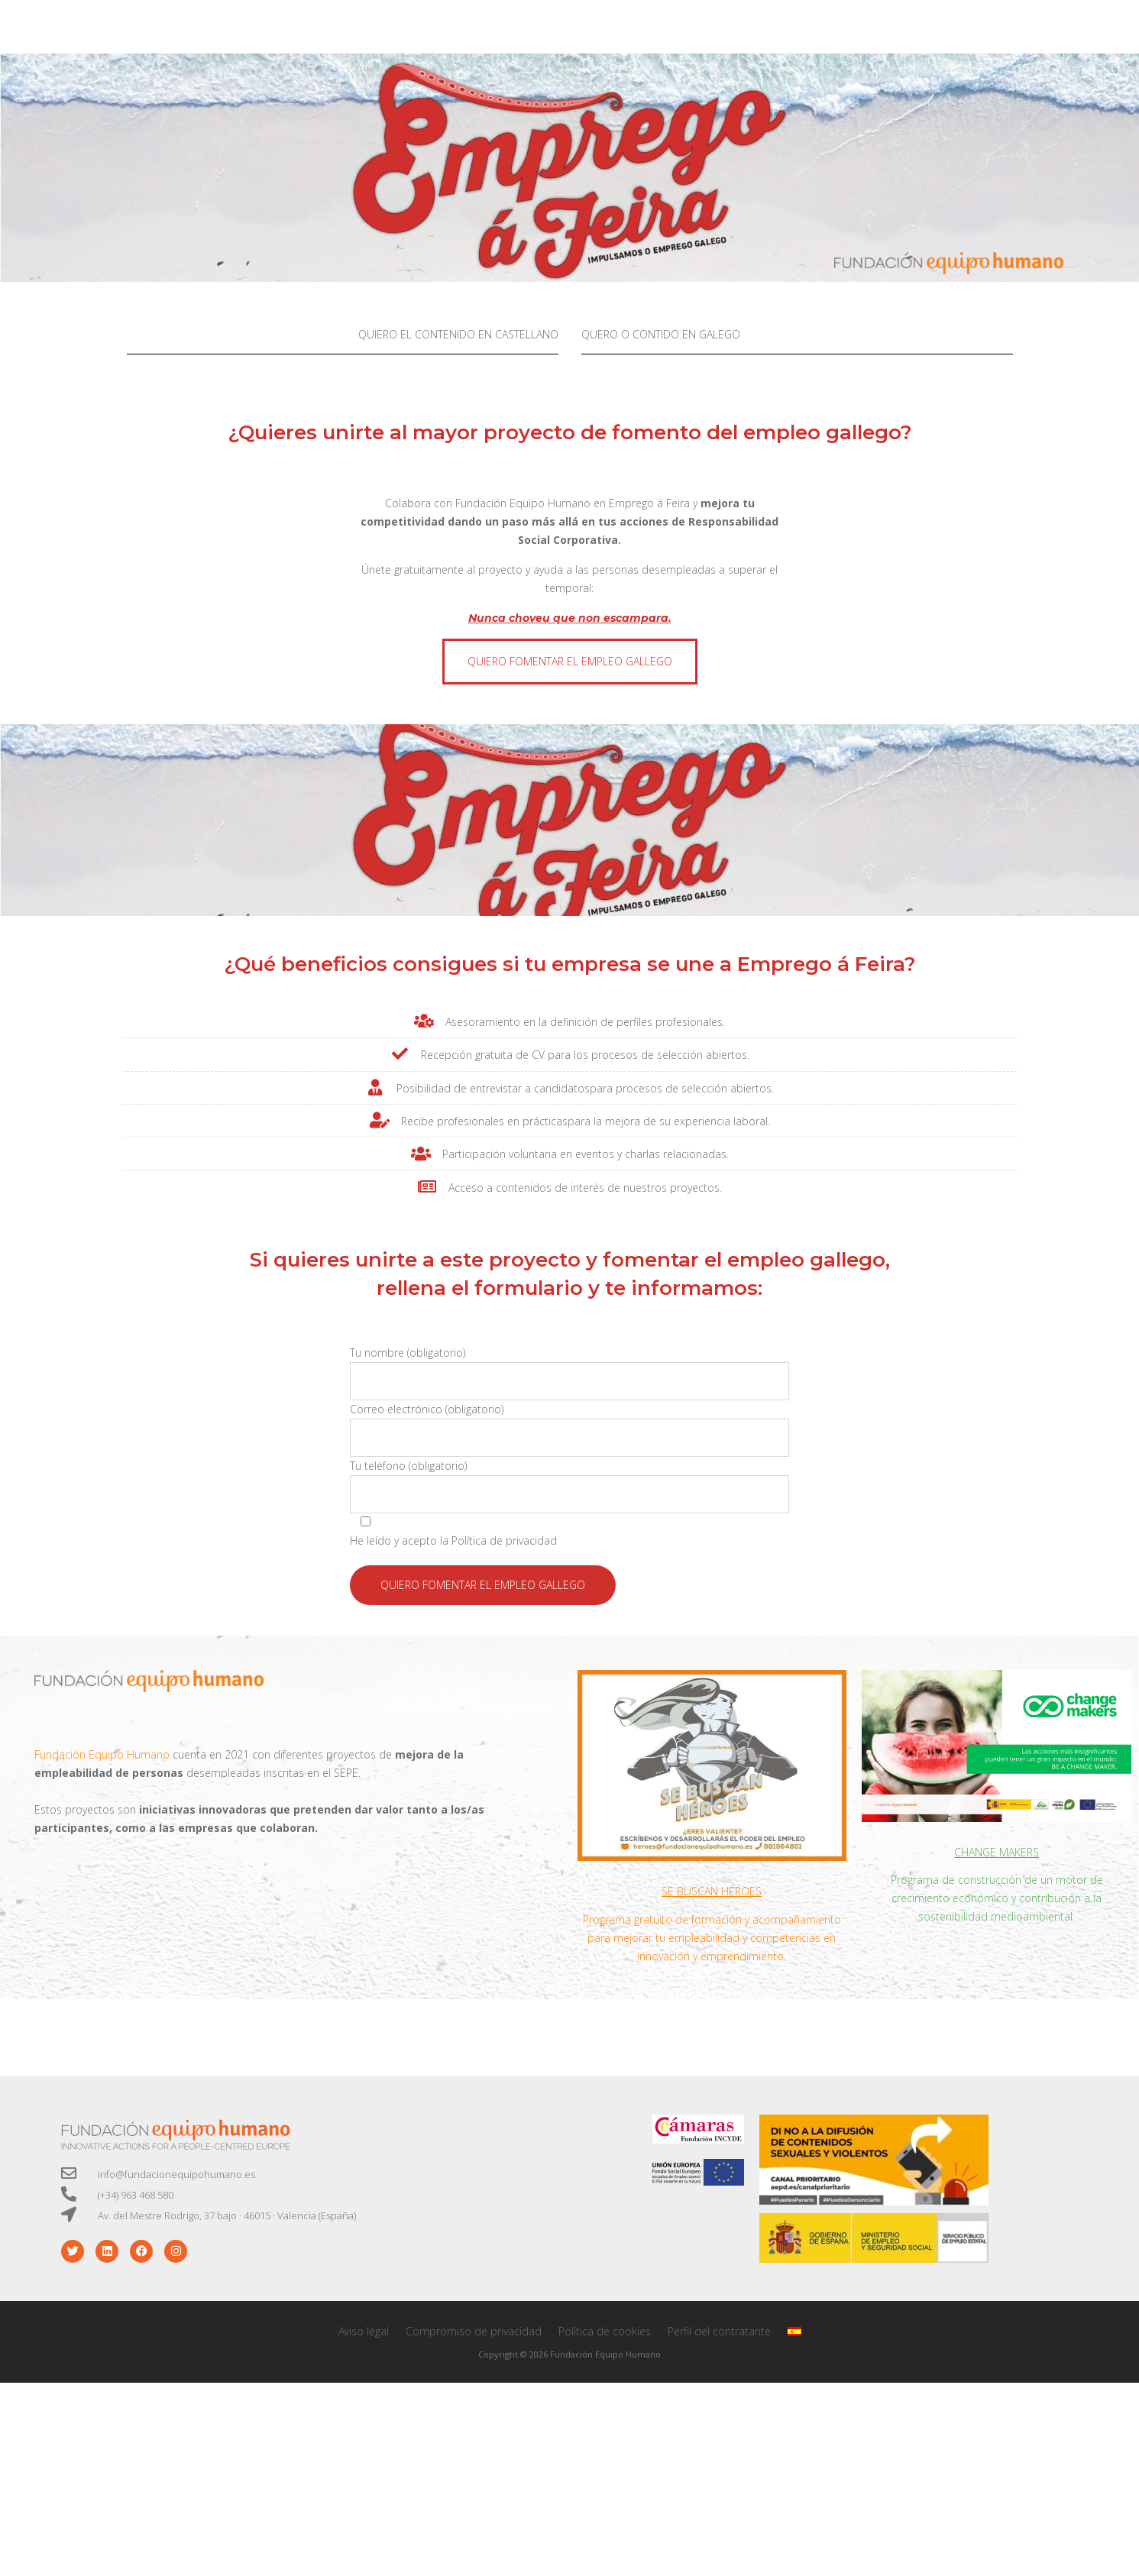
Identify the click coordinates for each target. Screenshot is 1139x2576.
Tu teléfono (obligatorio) (569, 1485)
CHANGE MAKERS (996, 1852)
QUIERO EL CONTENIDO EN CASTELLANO (458, 334)
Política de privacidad (504, 1540)
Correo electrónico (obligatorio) (569, 1429)
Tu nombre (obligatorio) (569, 1372)
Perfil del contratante (719, 2331)
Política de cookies (604, 2331)
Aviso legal (363, 2331)
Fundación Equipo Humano (523, 503)
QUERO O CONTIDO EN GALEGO (660, 334)
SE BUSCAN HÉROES (712, 1891)
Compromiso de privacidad (474, 2331)
